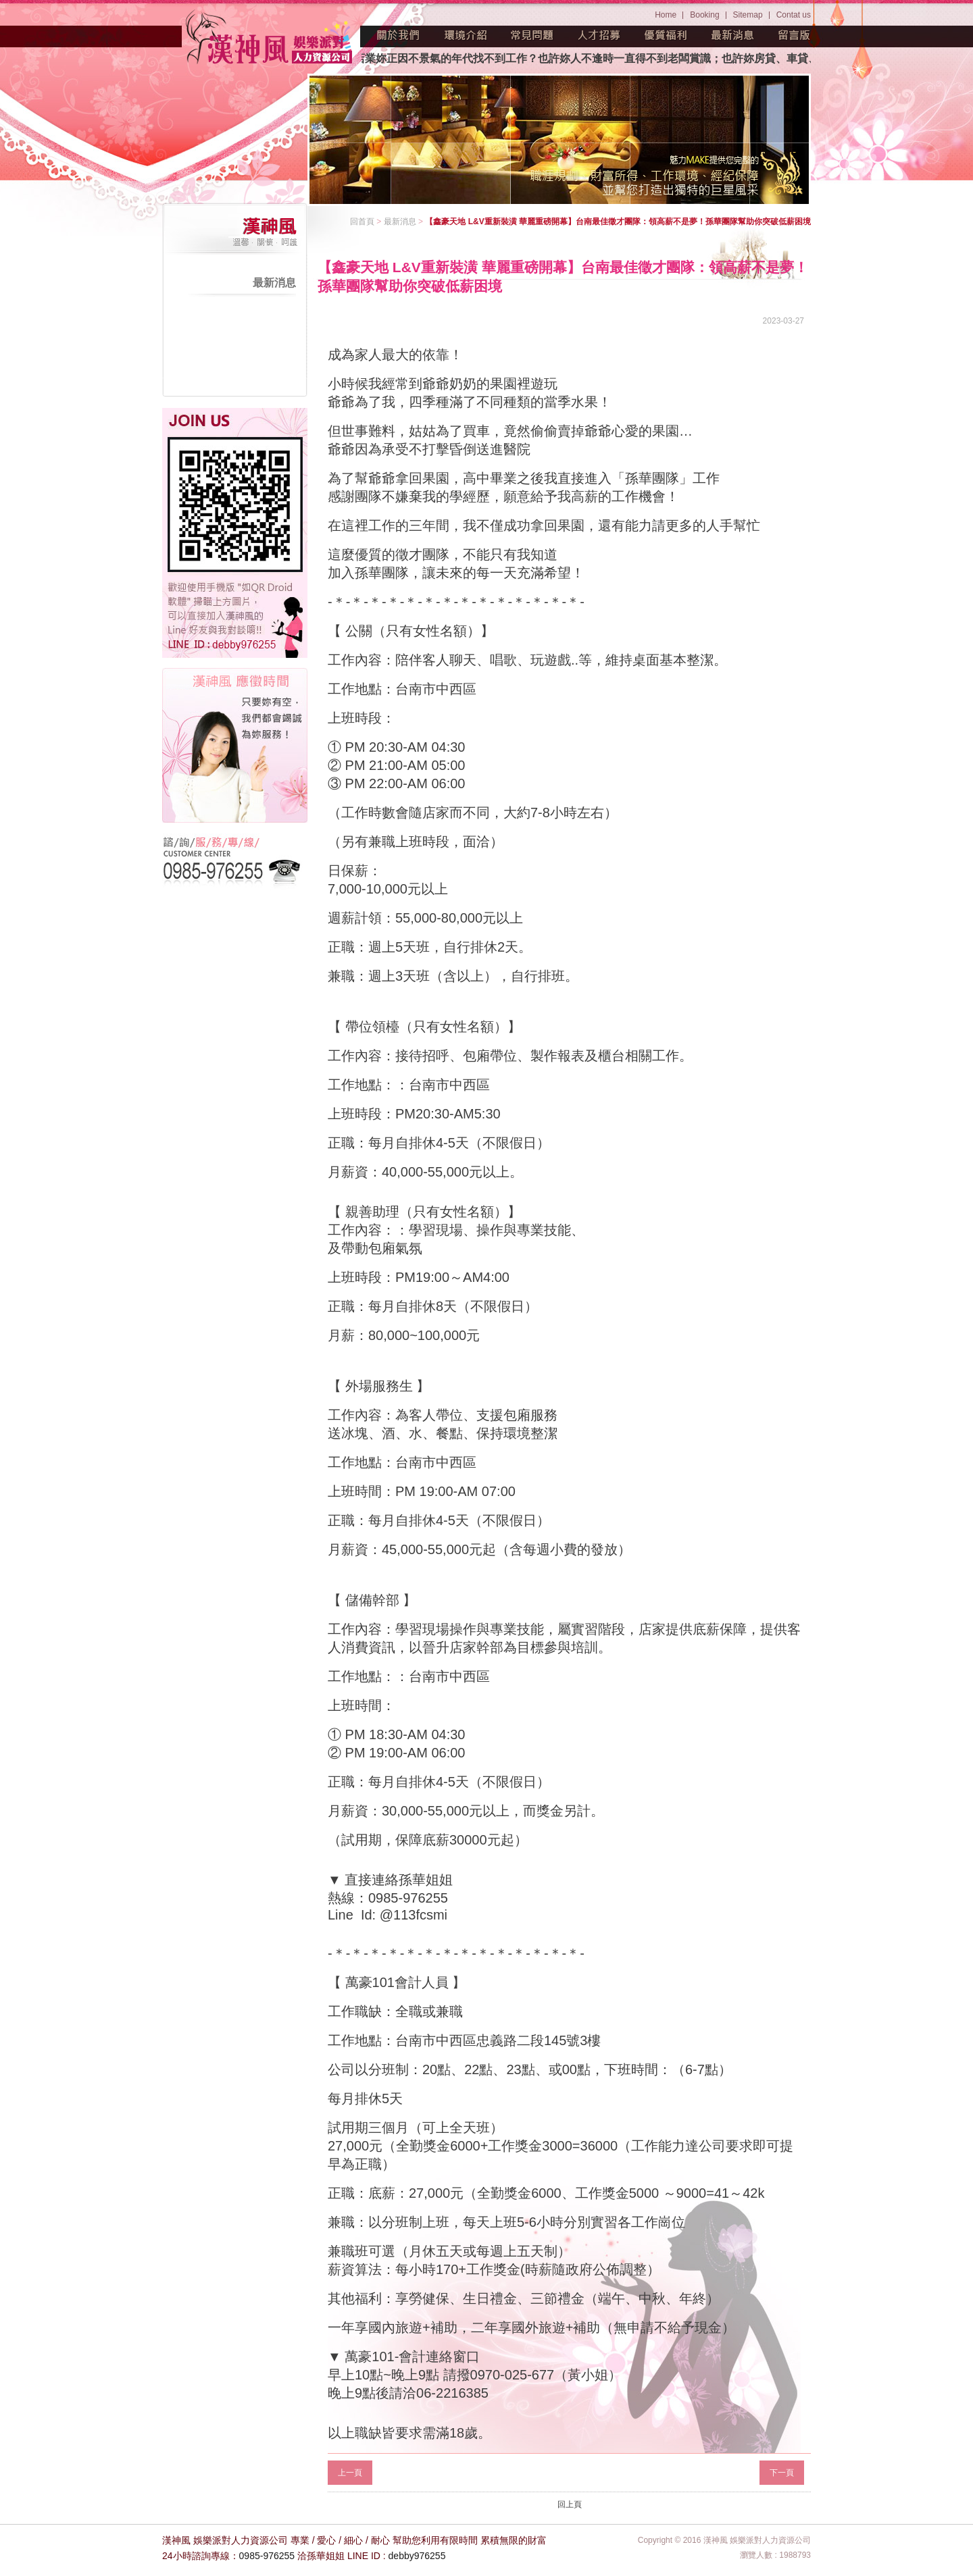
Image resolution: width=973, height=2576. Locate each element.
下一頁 (782, 2472)
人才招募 (599, 35)
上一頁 (350, 2472)
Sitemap (748, 15)
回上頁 (569, 2504)
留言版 (794, 35)
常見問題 (532, 35)
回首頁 (362, 221)
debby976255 (417, 2555)
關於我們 (398, 35)
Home (665, 15)
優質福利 (666, 35)
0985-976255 (267, 2555)
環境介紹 (465, 35)
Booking (704, 15)
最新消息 (733, 35)
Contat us (793, 15)
